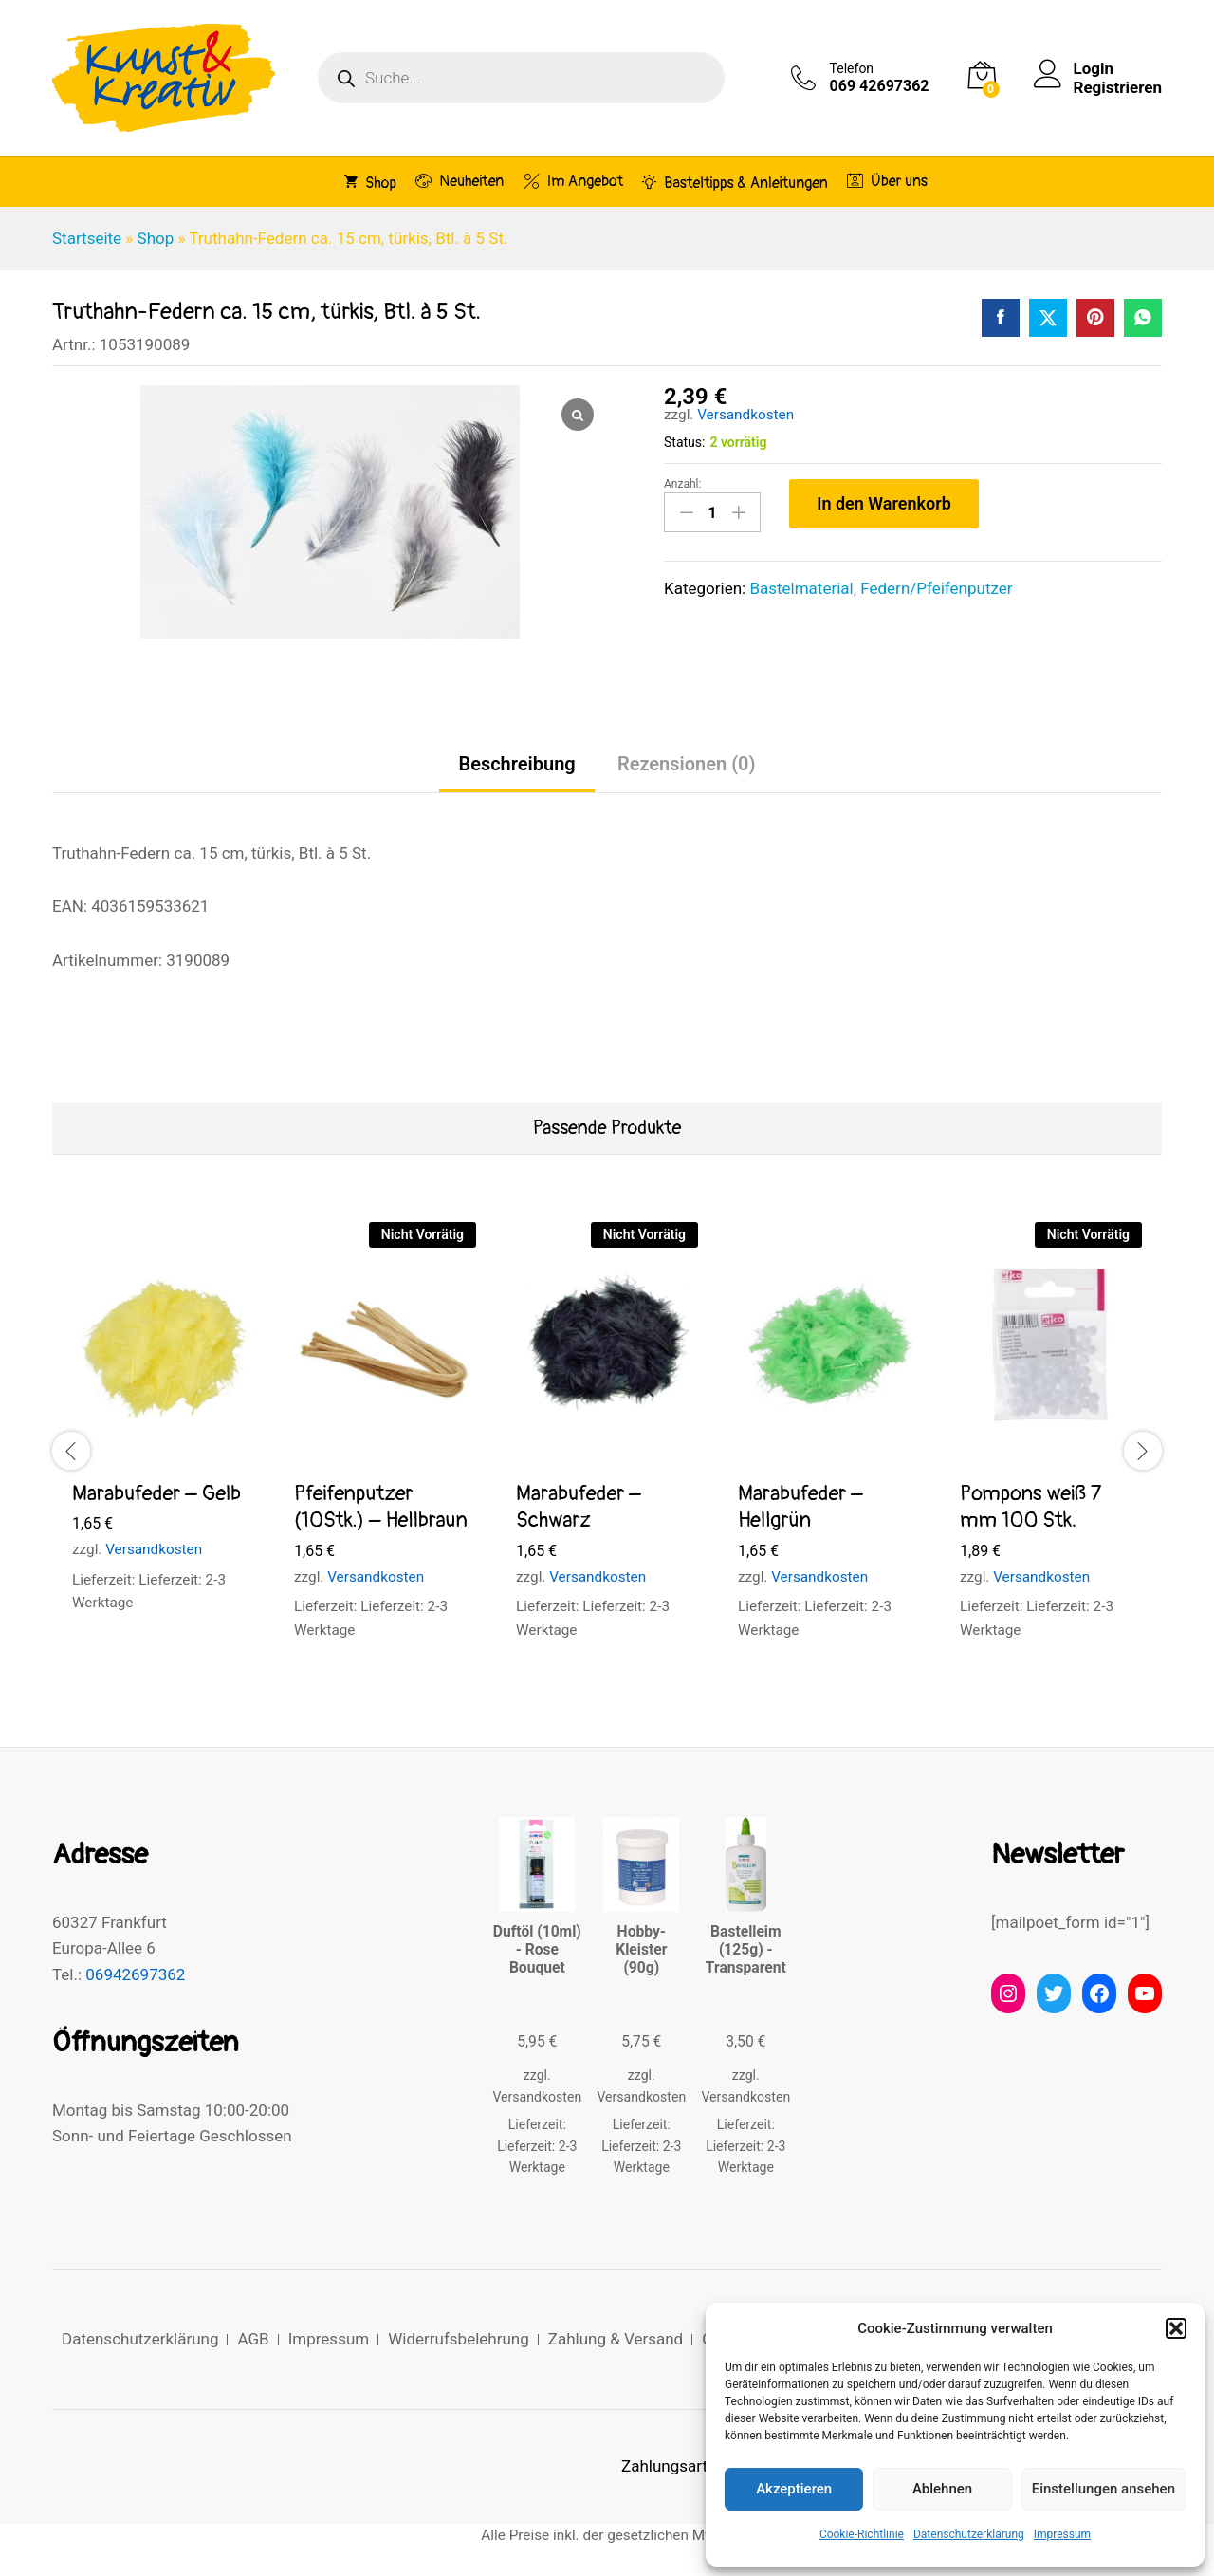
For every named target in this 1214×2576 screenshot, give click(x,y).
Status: (684, 442)
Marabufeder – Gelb (156, 1493)
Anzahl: (682, 484)
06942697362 (135, 1974)
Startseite (86, 238)
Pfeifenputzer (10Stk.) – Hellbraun (381, 1507)
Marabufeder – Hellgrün (800, 1507)
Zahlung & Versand (615, 2338)
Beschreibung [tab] (516, 763)
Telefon (852, 68)
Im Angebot (573, 181)
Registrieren (1118, 87)
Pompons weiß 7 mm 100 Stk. (1030, 1507)
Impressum (1062, 2534)
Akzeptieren (794, 2488)
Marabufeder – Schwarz (578, 1507)
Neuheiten (459, 181)
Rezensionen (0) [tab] (686, 763)
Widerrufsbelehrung (458, 2338)
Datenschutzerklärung (968, 2534)
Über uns (887, 181)
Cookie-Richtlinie (861, 2534)
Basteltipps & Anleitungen (735, 182)
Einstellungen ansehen (1103, 2488)
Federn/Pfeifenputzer (936, 588)
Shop (370, 182)
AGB (252, 2338)
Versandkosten (745, 414)
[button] (1176, 2328)
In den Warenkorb (884, 503)
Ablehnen (942, 2488)
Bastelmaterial (801, 588)
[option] (163, 1435)
